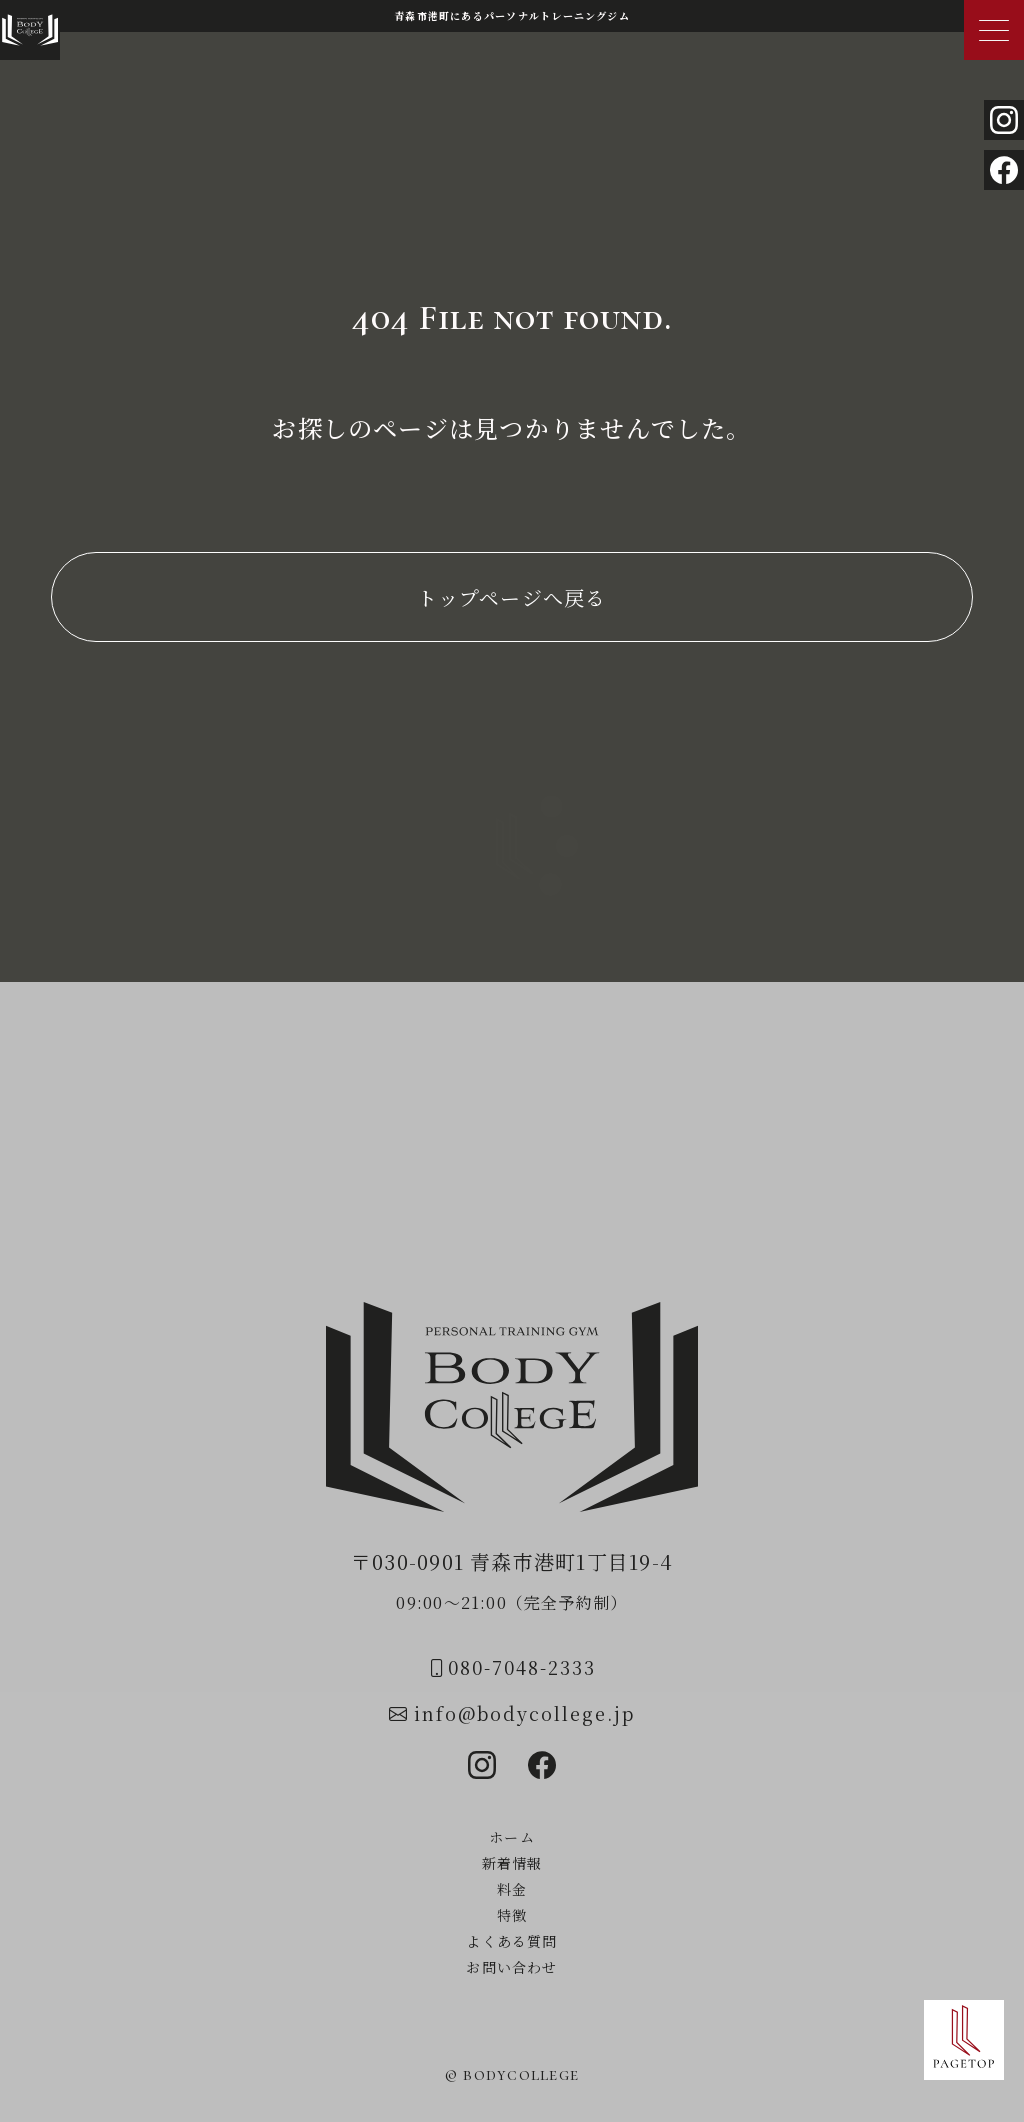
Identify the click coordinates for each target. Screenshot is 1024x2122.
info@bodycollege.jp (512, 1713)
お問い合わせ (511, 1967)
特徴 (512, 1915)
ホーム (512, 1837)
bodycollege (521, 2074)
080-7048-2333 (512, 1667)
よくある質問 (511, 1941)
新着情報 (512, 1863)
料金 (512, 1889)
